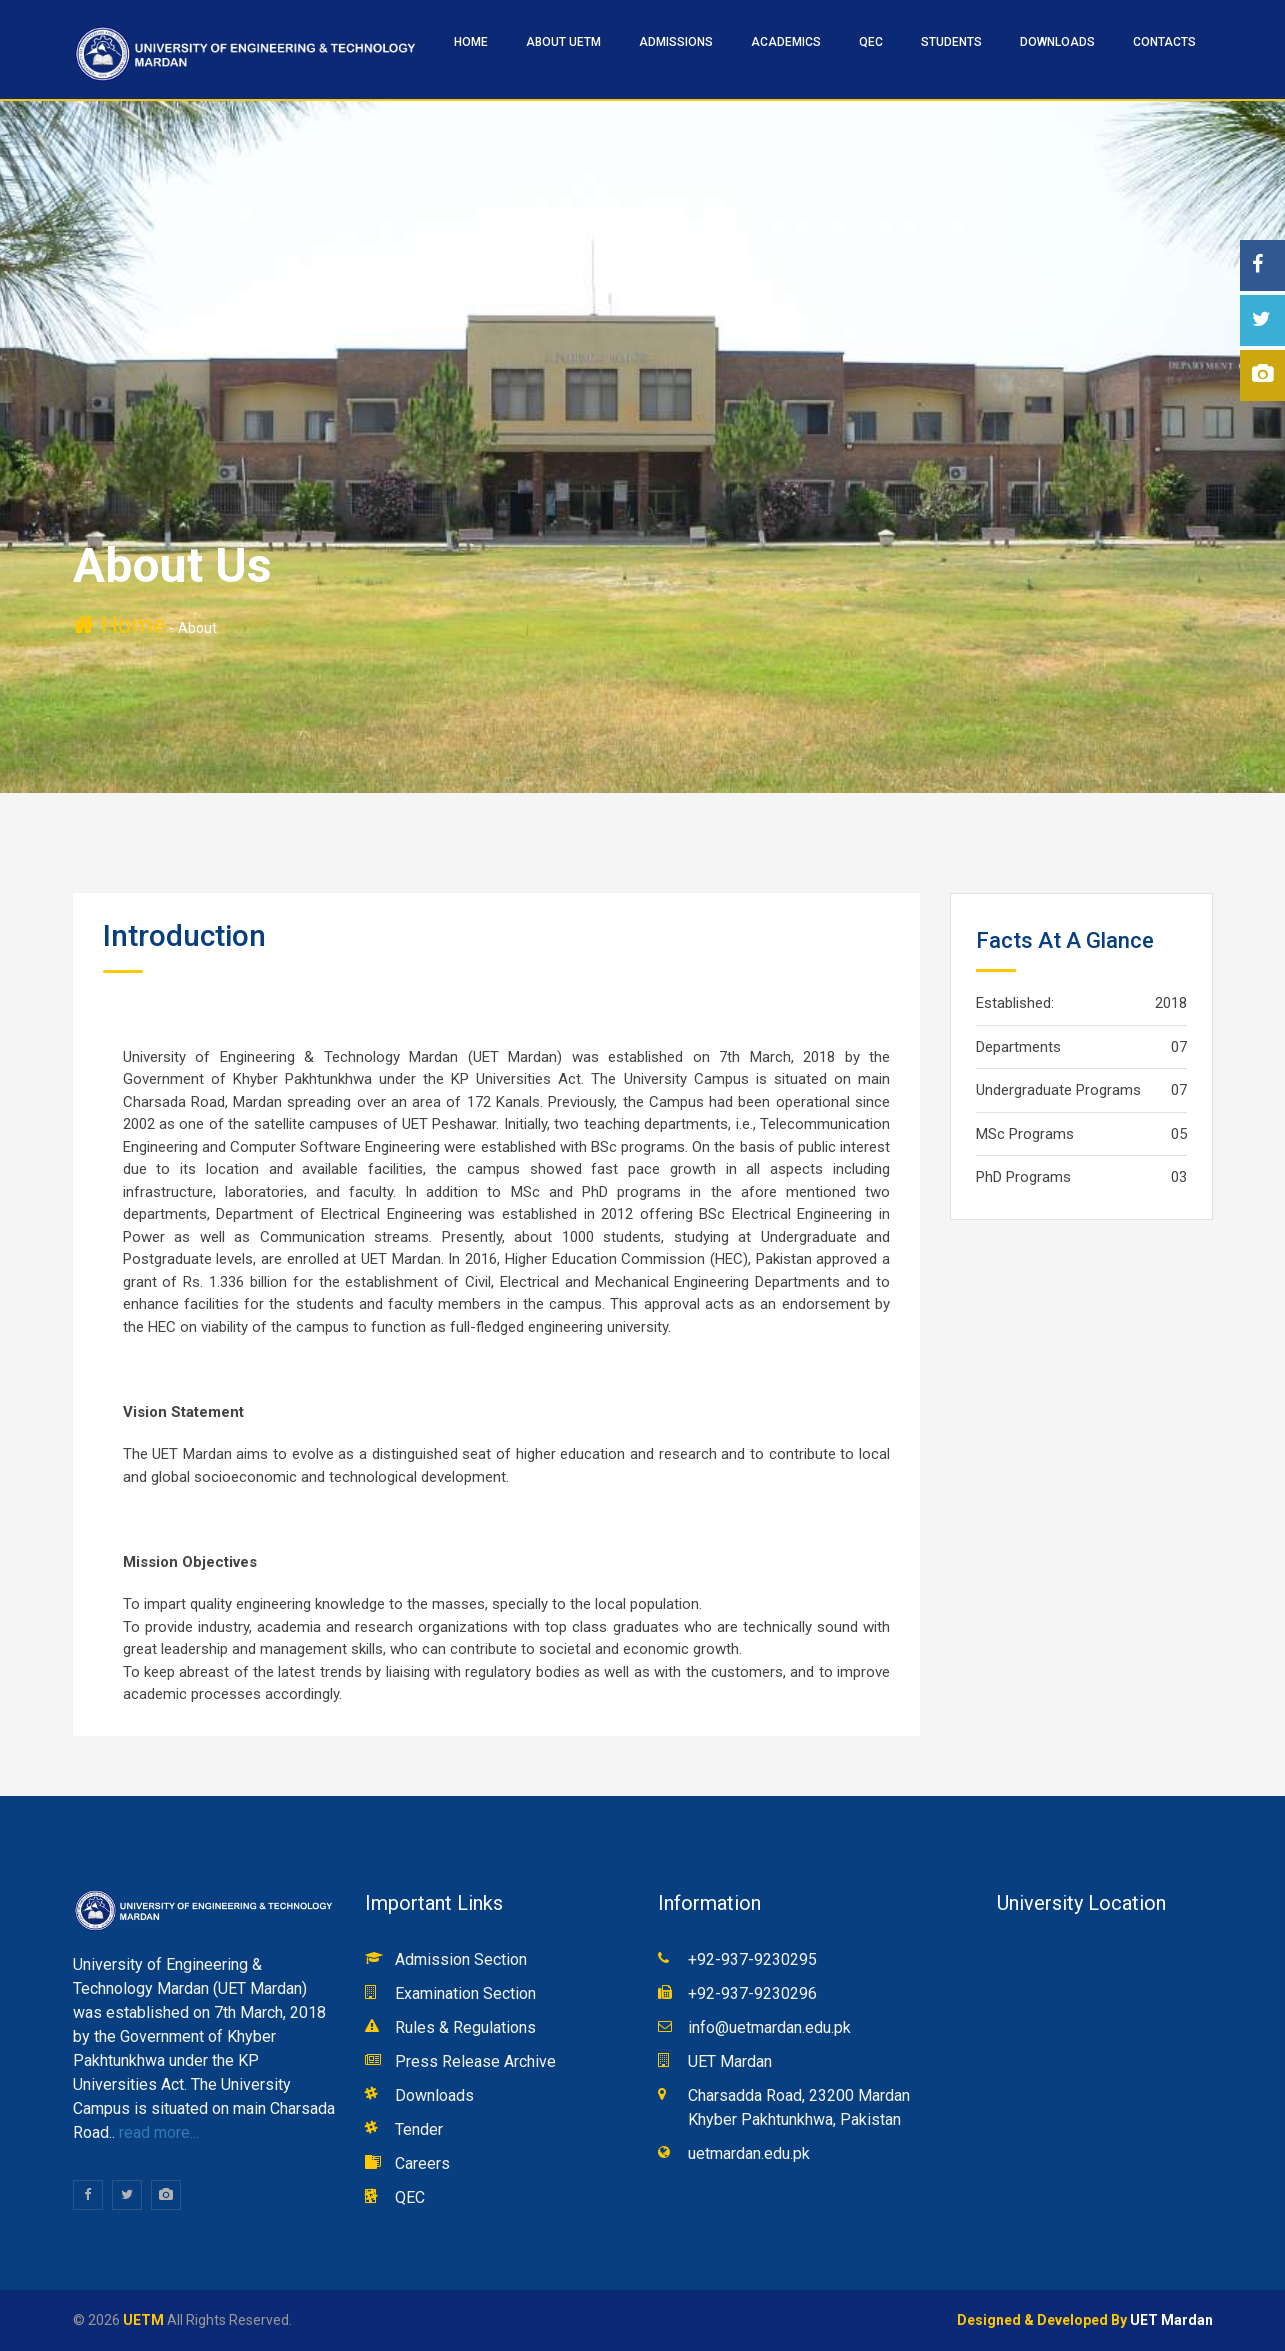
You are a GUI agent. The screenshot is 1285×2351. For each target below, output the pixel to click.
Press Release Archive (475, 2061)
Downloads (1057, 42)
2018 (1171, 1003)
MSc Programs (1025, 1134)
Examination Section (465, 1993)
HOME (471, 42)
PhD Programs (1023, 1177)
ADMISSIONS (676, 42)
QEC (871, 42)
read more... (157, 2132)
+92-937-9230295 (752, 1959)
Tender (419, 2129)
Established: (1015, 1003)
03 (1179, 1177)
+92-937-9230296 (752, 1993)
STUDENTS (951, 42)
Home (119, 625)
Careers (422, 2163)
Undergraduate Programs (1058, 1090)
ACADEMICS (786, 42)
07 (1179, 1047)
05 (1179, 1134)
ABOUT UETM (563, 42)
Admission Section (461, 1959)
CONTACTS (1164, 42)
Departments (1018, 1047)
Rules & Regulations (465, 2027)
